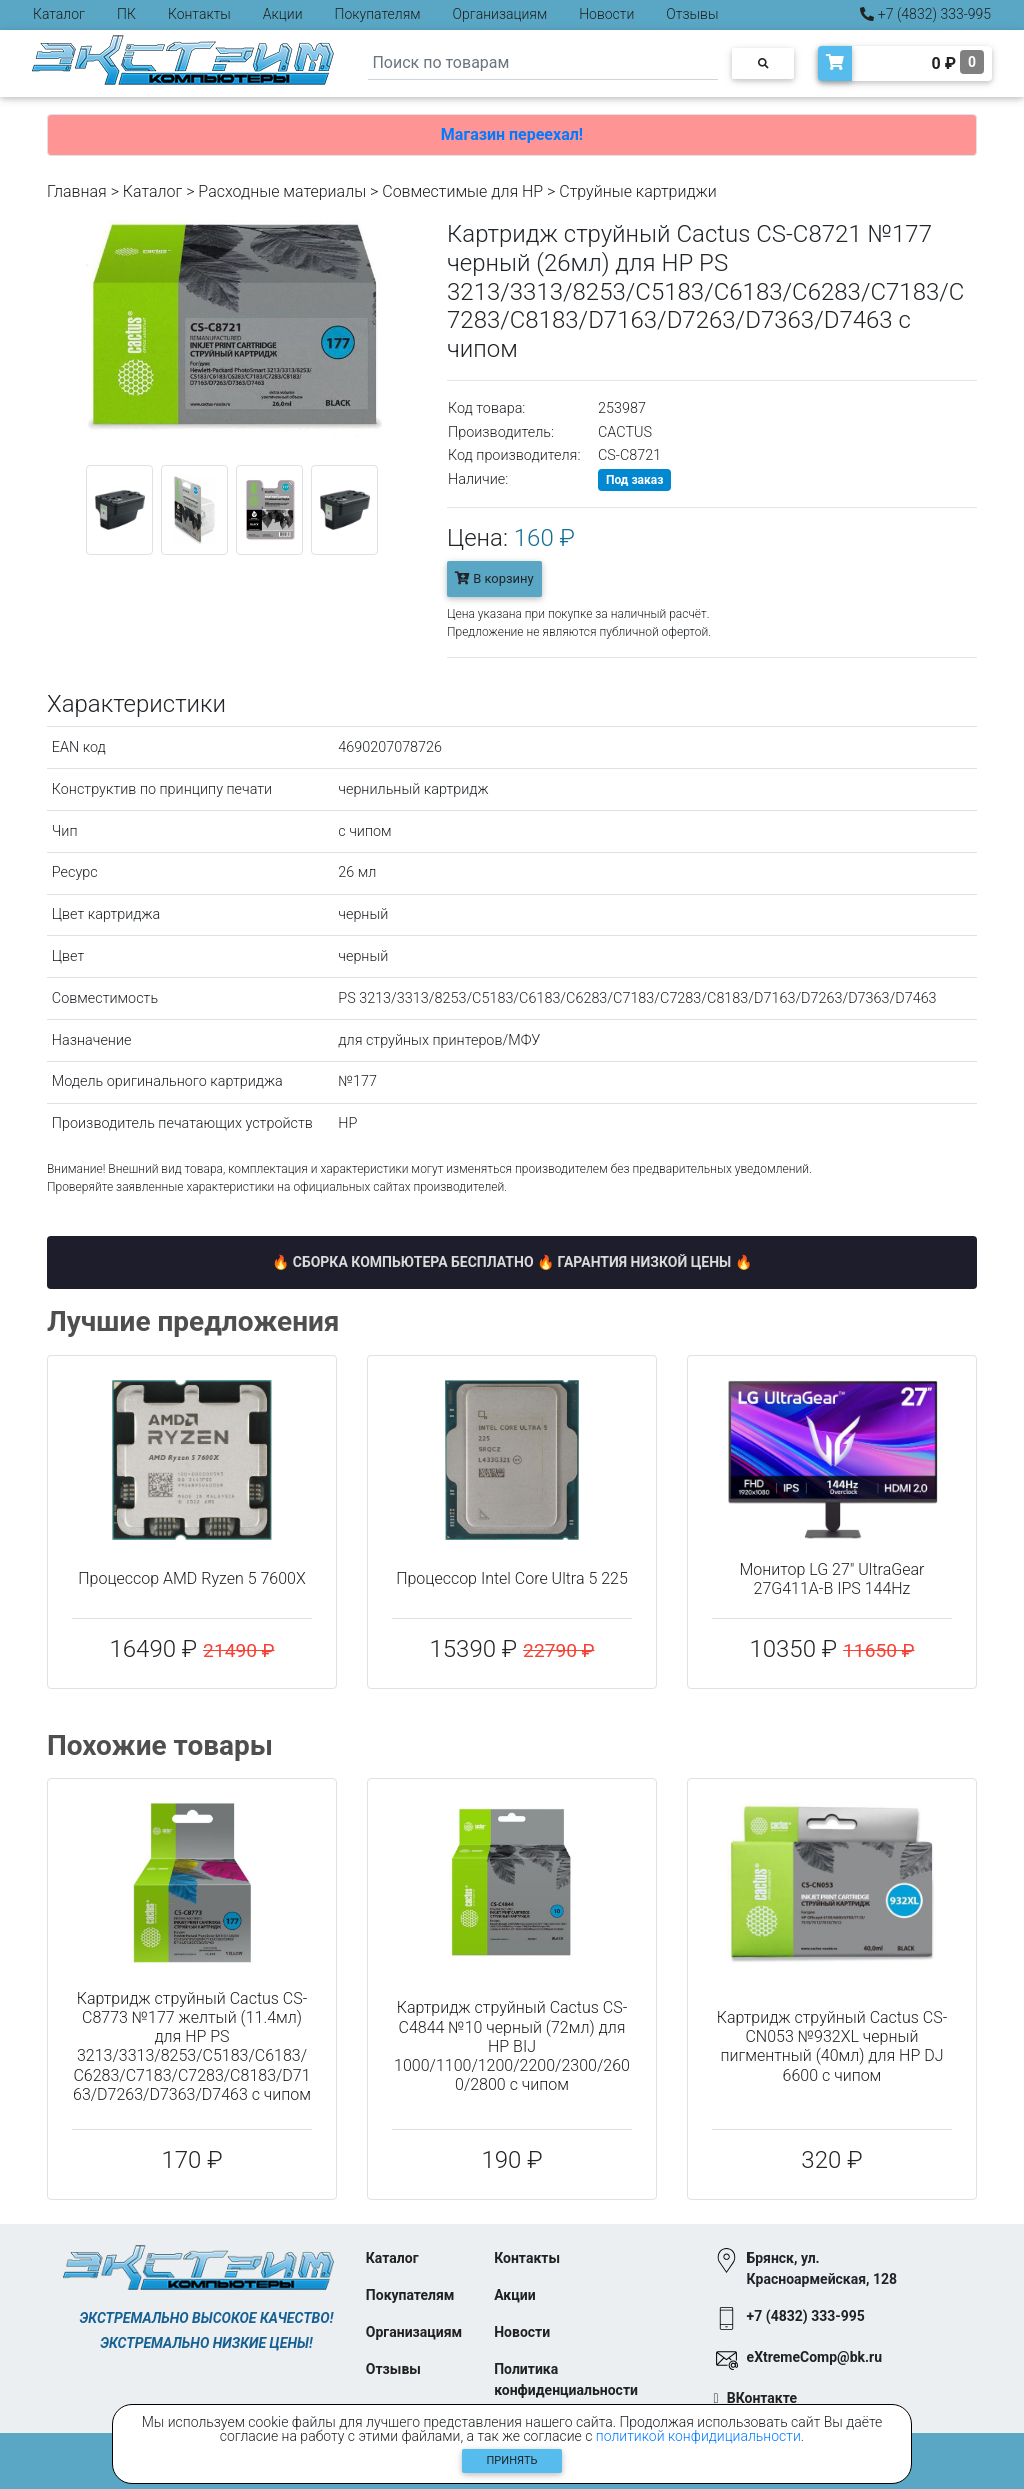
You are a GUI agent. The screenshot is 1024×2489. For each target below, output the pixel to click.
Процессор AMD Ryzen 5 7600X (191, 1578)
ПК (126, 14)
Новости (606, 14)
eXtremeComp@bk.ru (814, 2357)
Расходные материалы (282, 191)
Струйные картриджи (638, 191)
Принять (512, 2460)
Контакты (199, 14)
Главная (77, 191)
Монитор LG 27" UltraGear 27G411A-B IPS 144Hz (832, 1579)
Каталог (59, 14)
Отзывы (692, 14)
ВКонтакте (762, 2398)
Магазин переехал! (512, 134)
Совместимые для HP (462, 191)
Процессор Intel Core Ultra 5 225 (512, 1578)
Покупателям (378, 14)
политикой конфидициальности (698, 2436)
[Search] (543, 63)
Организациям (500, 14)
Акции (283, 14)
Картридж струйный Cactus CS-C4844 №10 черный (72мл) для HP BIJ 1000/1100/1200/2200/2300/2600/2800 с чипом (512, 2046)
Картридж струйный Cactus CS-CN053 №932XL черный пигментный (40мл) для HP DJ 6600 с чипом (832, 2046)
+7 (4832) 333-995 (925, 14)
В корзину (494, 578)
